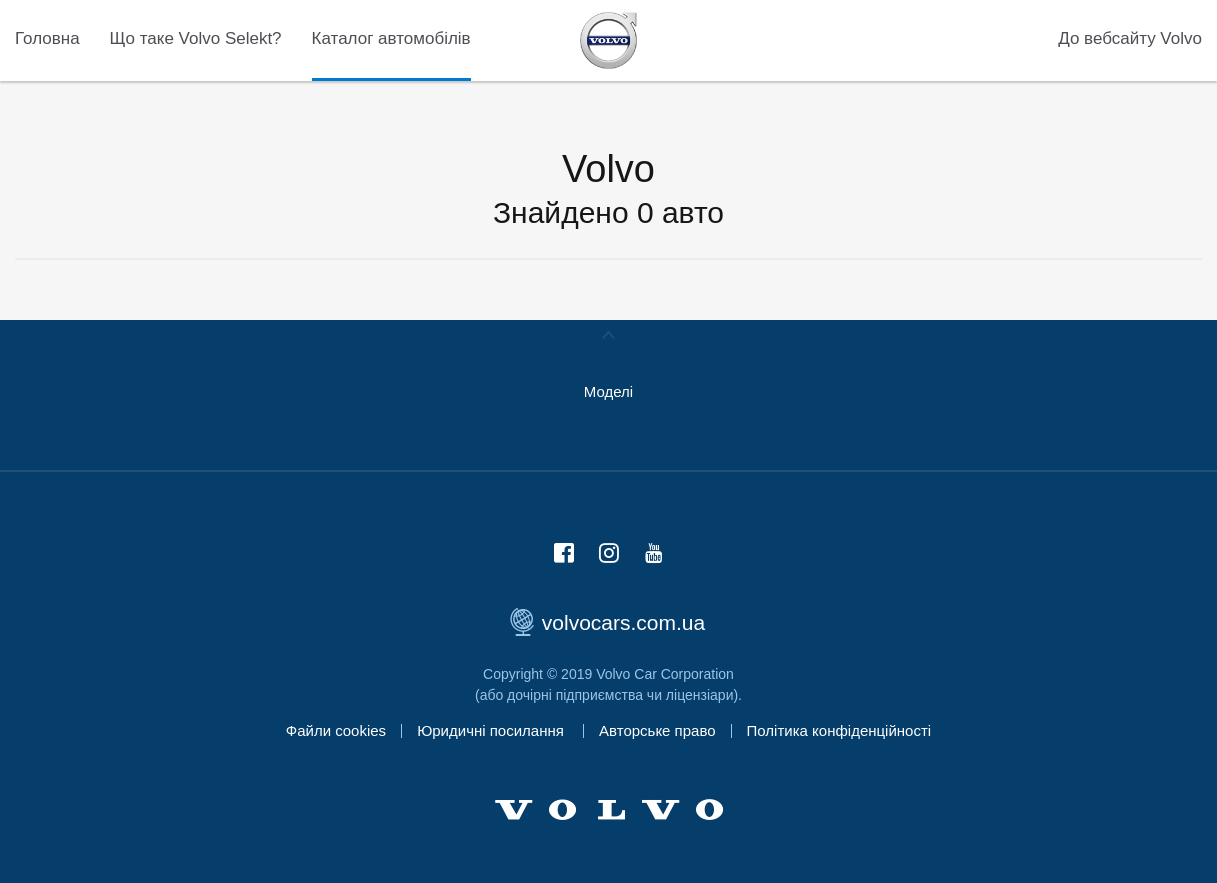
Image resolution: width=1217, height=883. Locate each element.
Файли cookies (336, 730)
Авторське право (657, 730)
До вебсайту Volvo (1130, 38)
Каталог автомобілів (391, 38)
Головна (47, 38)
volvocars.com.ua (608, 622)
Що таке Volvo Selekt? (196, 38)
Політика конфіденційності (839, 730)
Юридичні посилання (492, 730)
